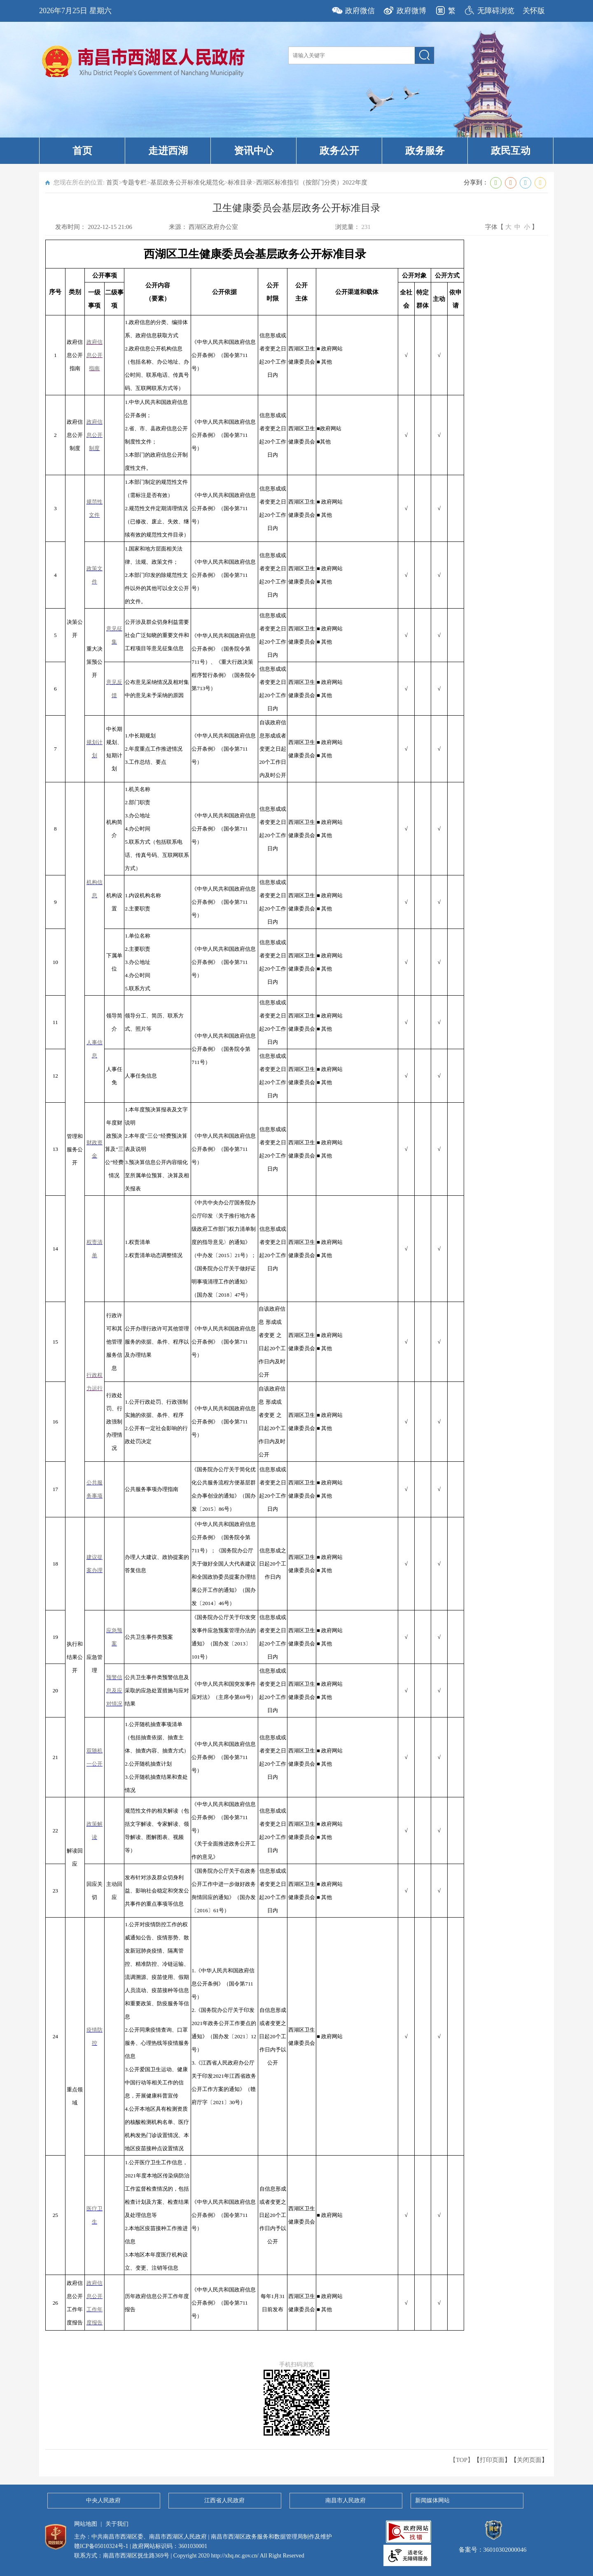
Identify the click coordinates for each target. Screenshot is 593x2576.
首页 (82, 150)
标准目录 (240, 182)
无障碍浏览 (495, 11)
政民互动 (510, 150)
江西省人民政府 (224, 2500)
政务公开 (339, 150)
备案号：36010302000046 (493, 2546)
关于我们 (116, 2524)
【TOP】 (462, 2460)
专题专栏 (134, 182)
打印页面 (492, 2460)
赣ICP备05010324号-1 (101, 2546)
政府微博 (411, 11)
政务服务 (425, 150)
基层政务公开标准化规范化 (187, 182)
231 (366, 227)
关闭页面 (529, 2460)
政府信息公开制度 (94, 435)
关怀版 (534, 11)
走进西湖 (168, 150)
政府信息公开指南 (94, 355)
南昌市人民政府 (345, 2500)
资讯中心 (253, 150)
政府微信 (360, 11)
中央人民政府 (103, 2500)
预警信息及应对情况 (114, 1690)
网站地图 (85, 2524)
